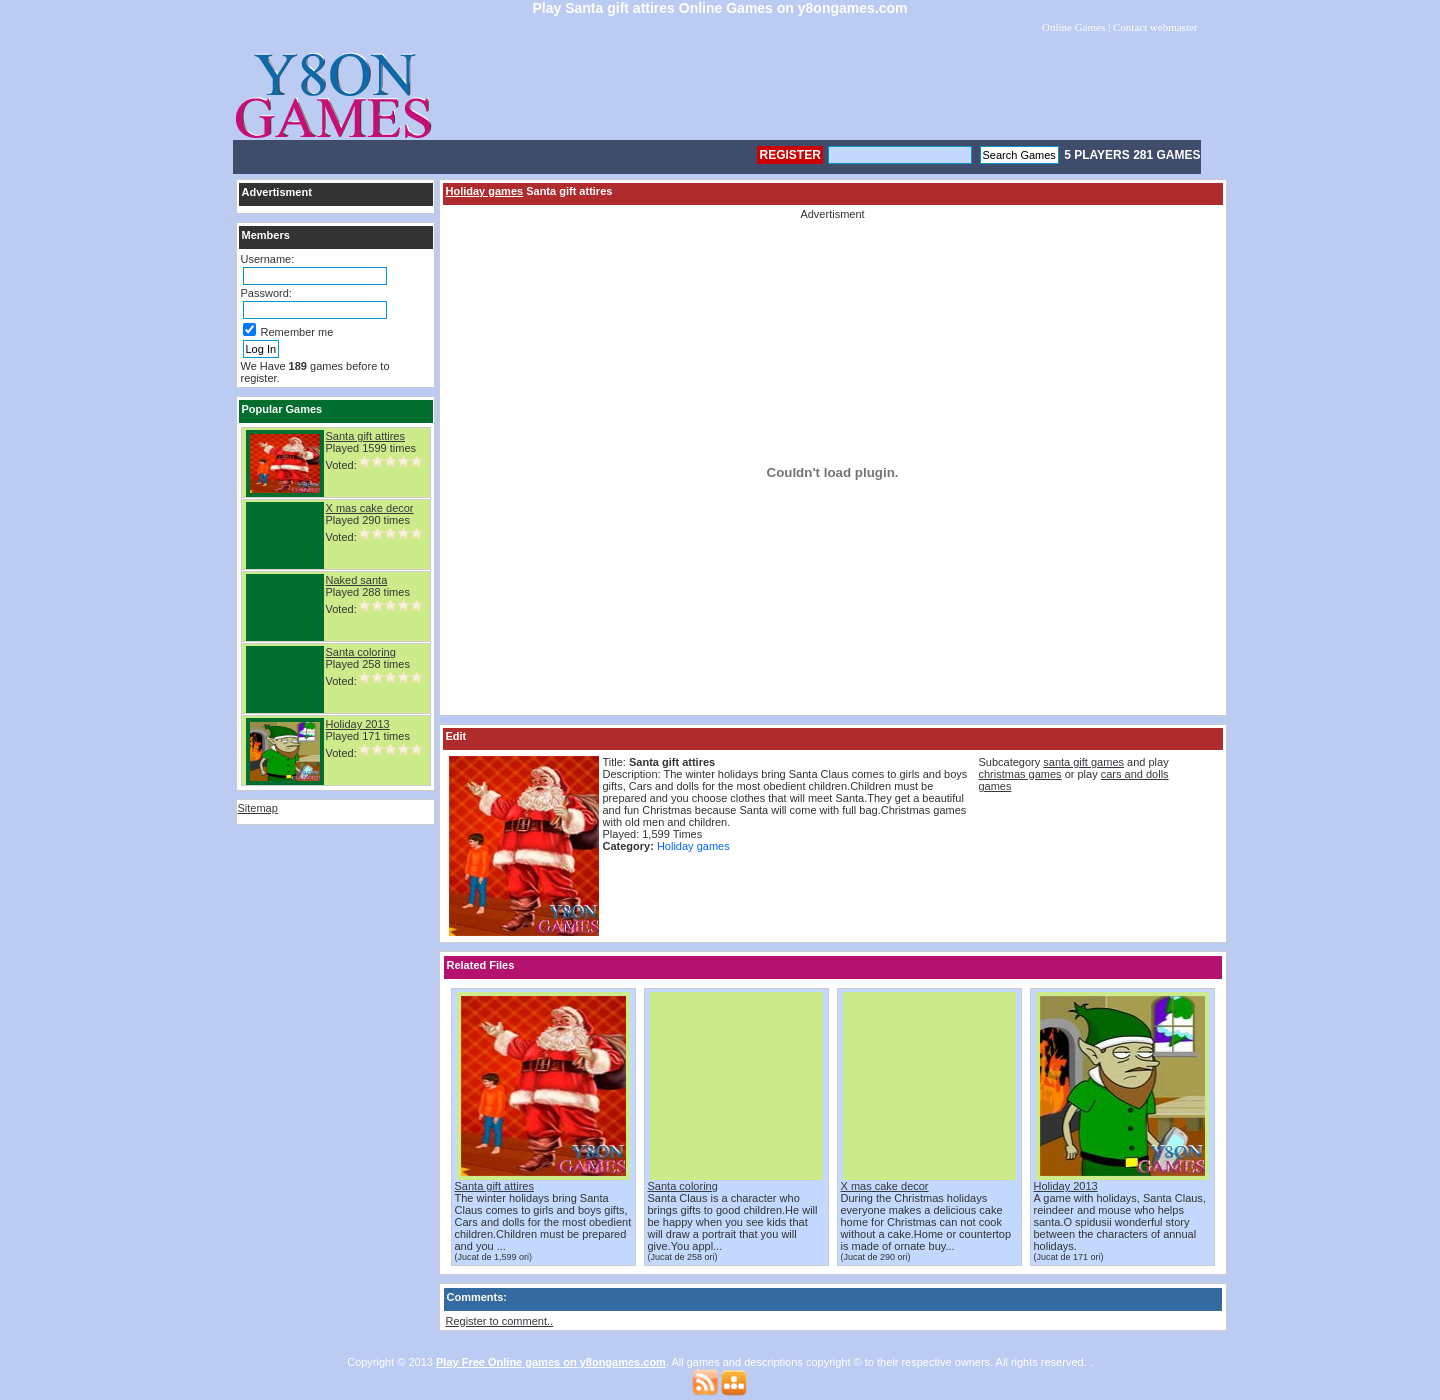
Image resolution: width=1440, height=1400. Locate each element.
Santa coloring (361, 652)
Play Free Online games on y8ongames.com (551, 1362)
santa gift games (1083, 762)
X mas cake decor (370, 508)
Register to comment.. (500, 1321)
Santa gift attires (366, 436)
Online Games (1073, 27)
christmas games (1019, 774)
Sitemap (258, 808)
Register (789, 155)
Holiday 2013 (358, 724)
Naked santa (357, 580)
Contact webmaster (1155, 27)
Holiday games (485, 191)
